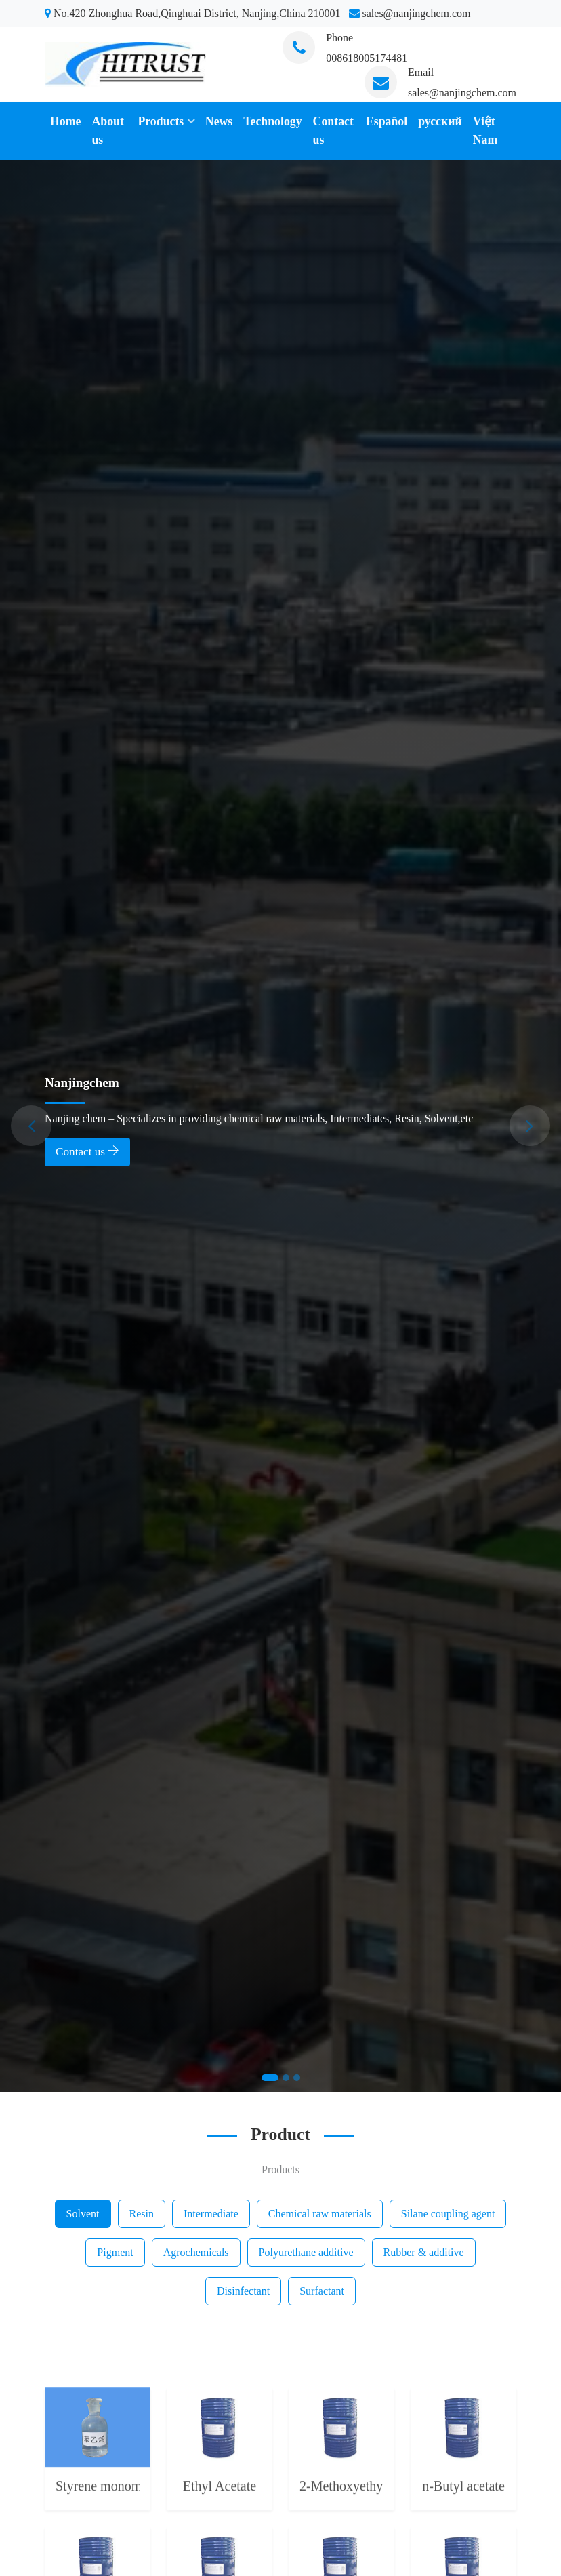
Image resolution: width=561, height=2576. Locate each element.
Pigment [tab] (115, 2252)
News (219, 121)
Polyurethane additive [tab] (306, 2252)
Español (386, 121)
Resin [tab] (141, 2213)
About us (107, 130)
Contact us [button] (87, 1151)
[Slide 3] (296, 2077)
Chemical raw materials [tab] (319, 2213)
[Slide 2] (286, 2077)
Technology (272, 121)
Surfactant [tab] (321, 2291)
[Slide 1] (270, 2077)
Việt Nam (485, 130)
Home (65, 121)
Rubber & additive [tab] (423, 2252)
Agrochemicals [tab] (196, 2252)
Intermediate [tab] (211, 2213)
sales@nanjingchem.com (462, 92)
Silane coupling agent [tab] (448, 2213)
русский (440, 121)
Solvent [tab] (83, 2213)
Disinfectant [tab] (243, 2291)
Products (161, 121)
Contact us (333, 130)
